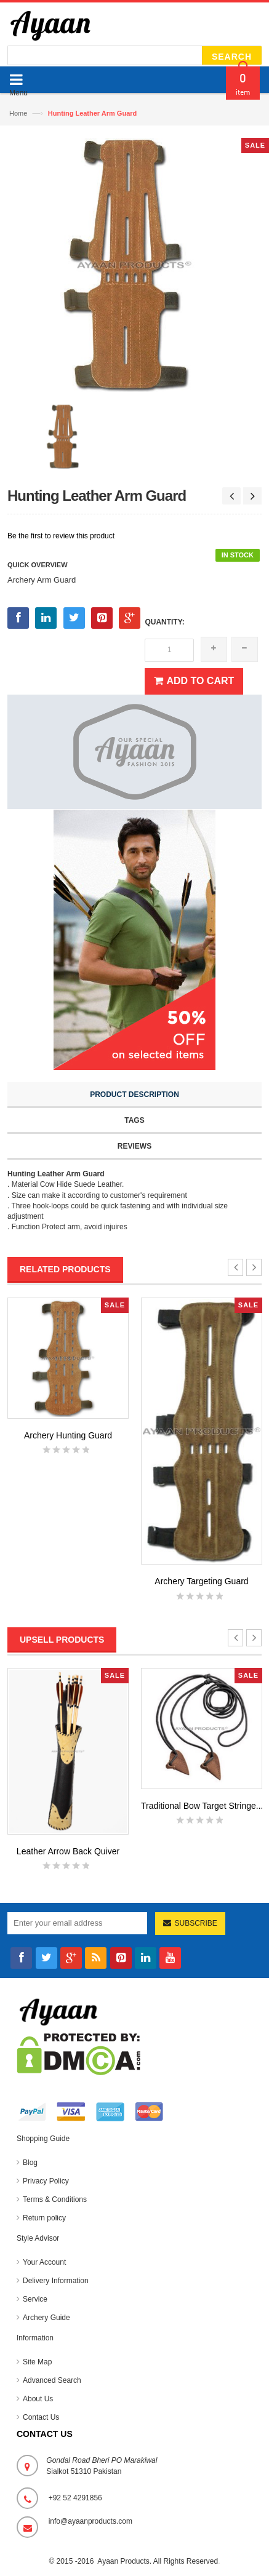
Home (18, 113)
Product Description (134, 1094)
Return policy (44, 2218)
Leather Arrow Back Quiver (68, 1851)
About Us (38, 2399)
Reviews (134, 1146)
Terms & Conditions (55, 2199)
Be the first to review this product (60, 536)
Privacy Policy (46, 2181)
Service (35, 2299)
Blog (30, 2162)
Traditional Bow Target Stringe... (202, 1806)
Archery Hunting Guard (68, 1435)
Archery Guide (46, 2317)
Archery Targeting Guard (201, 1581)
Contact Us (41, 2417)
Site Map (37, 2362)
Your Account (44, 2262)
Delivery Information (56, 2280)
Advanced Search (52, 2380)
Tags (134, 1120)
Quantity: (164, 622)
